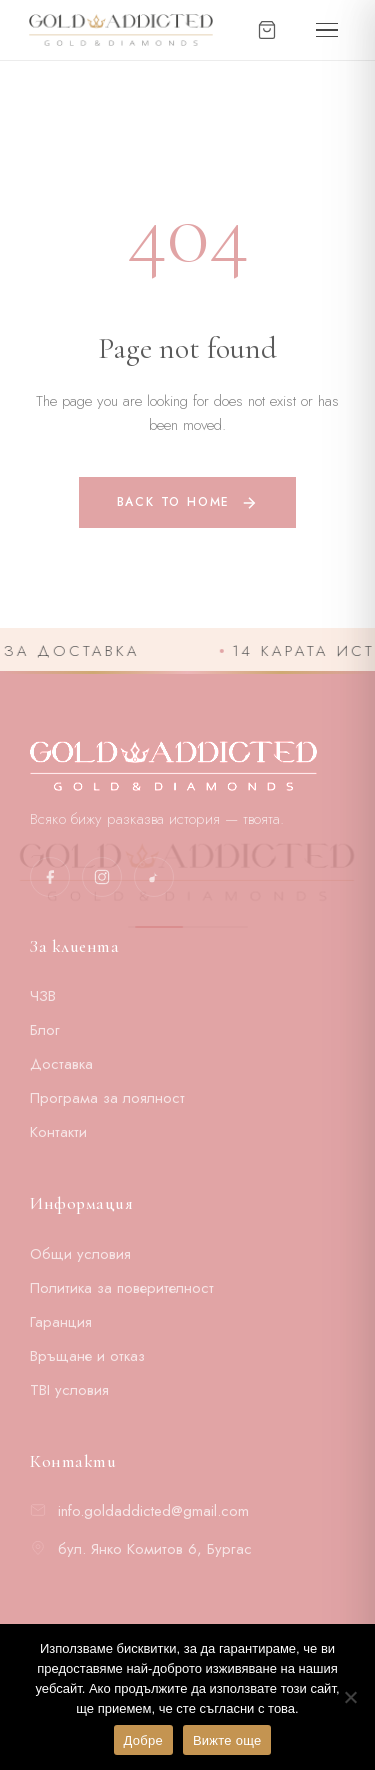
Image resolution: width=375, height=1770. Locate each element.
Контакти (58, 1132)
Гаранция (61, 1322)
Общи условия (80, 1254)
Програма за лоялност (107, 1098)
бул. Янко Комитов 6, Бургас (155, 1549)
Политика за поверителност (122, 1288)
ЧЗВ (43, 996)
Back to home (188, 502)
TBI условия (69, 1390)
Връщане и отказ (87, 1356)
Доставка (61, 1064)
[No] (350, 1697)
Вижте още (227, 1740)
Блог (45, 1030)
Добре (143, 1740)
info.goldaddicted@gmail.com (153, 1511)
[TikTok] (154, 877)
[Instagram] (102, 877)
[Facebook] (50, 877)
